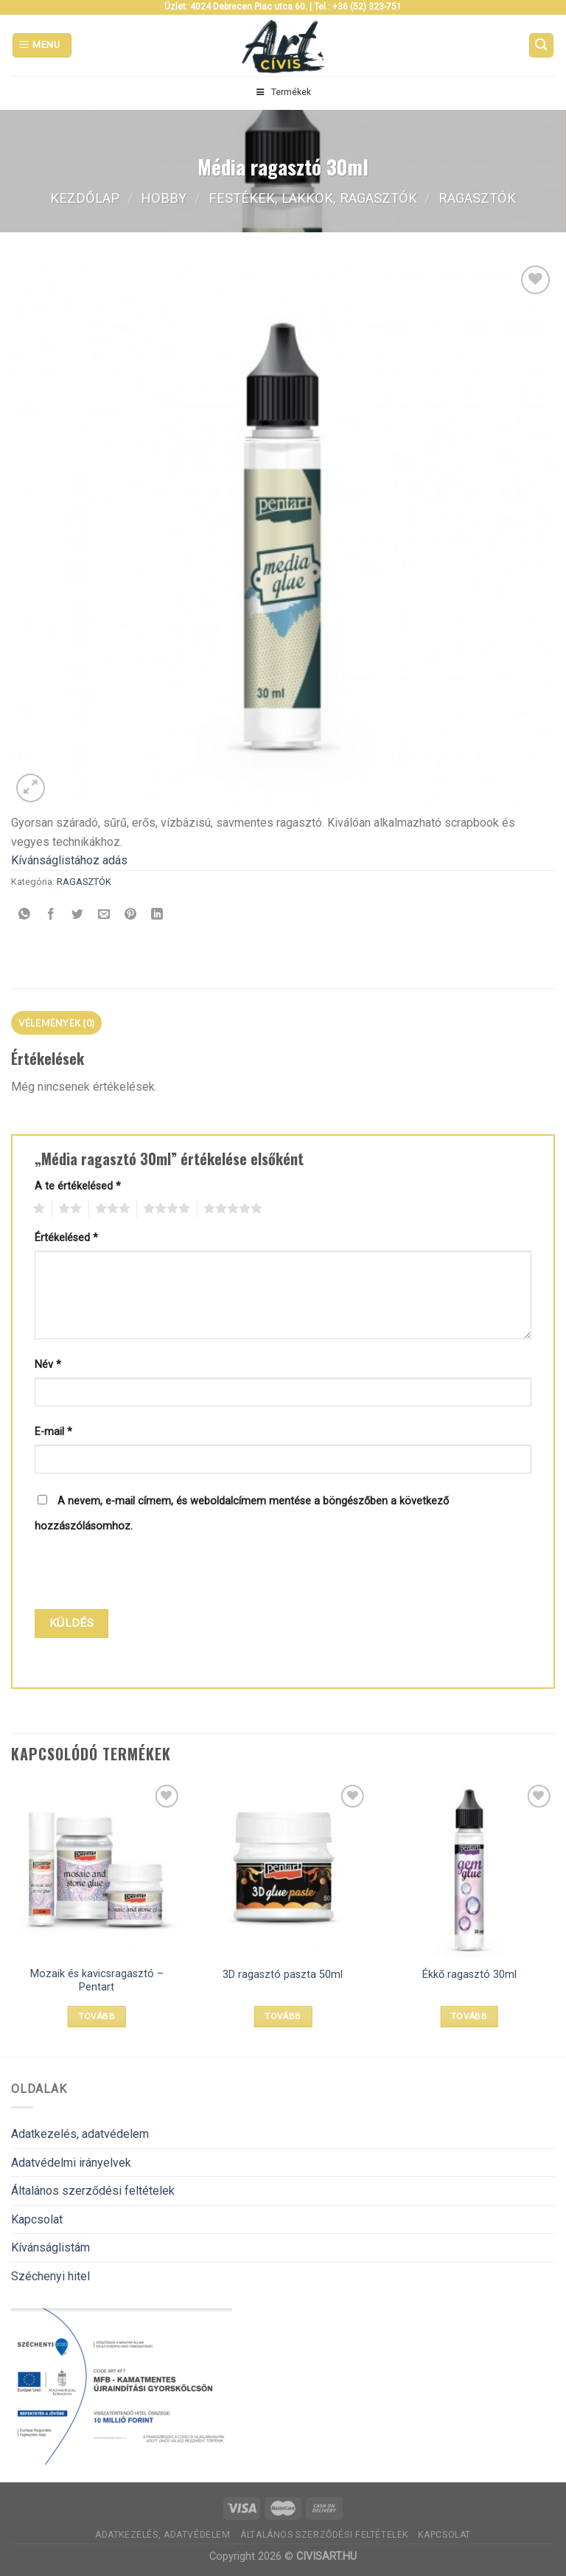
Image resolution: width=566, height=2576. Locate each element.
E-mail (53, 1432)
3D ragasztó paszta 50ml (283, 1974)
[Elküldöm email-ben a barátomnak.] (104, 915)
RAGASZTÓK (477, 198)
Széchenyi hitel (50, 2276)
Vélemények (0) (56, 1023)
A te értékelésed (78, 1186)
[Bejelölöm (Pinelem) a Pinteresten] (131, 915)
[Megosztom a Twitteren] (78, 915)
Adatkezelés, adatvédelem (80, 2134)
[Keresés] (541, 45)
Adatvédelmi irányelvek (71, 2163)
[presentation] (135, 1573)
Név (48, 1364)
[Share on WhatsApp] (25, 915)
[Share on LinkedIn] (157, 915)
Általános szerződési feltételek (93, 2191)
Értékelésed (66, 1238)
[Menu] (42, 45)
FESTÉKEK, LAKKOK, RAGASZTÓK (313, 198)
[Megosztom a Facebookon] (51, 915)
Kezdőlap (84, 198)
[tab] (56, 1023)
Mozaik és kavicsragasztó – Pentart (97, 1981)
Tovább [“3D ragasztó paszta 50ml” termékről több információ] (283, 2016)
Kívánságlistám (50, 2247)
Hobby (163, 198)
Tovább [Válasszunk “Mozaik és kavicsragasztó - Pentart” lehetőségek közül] (97, 2016)
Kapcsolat (37, 2219)
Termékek (283, 92)
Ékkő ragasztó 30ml (469, 1974)
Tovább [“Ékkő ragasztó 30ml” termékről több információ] (469, 2016)
